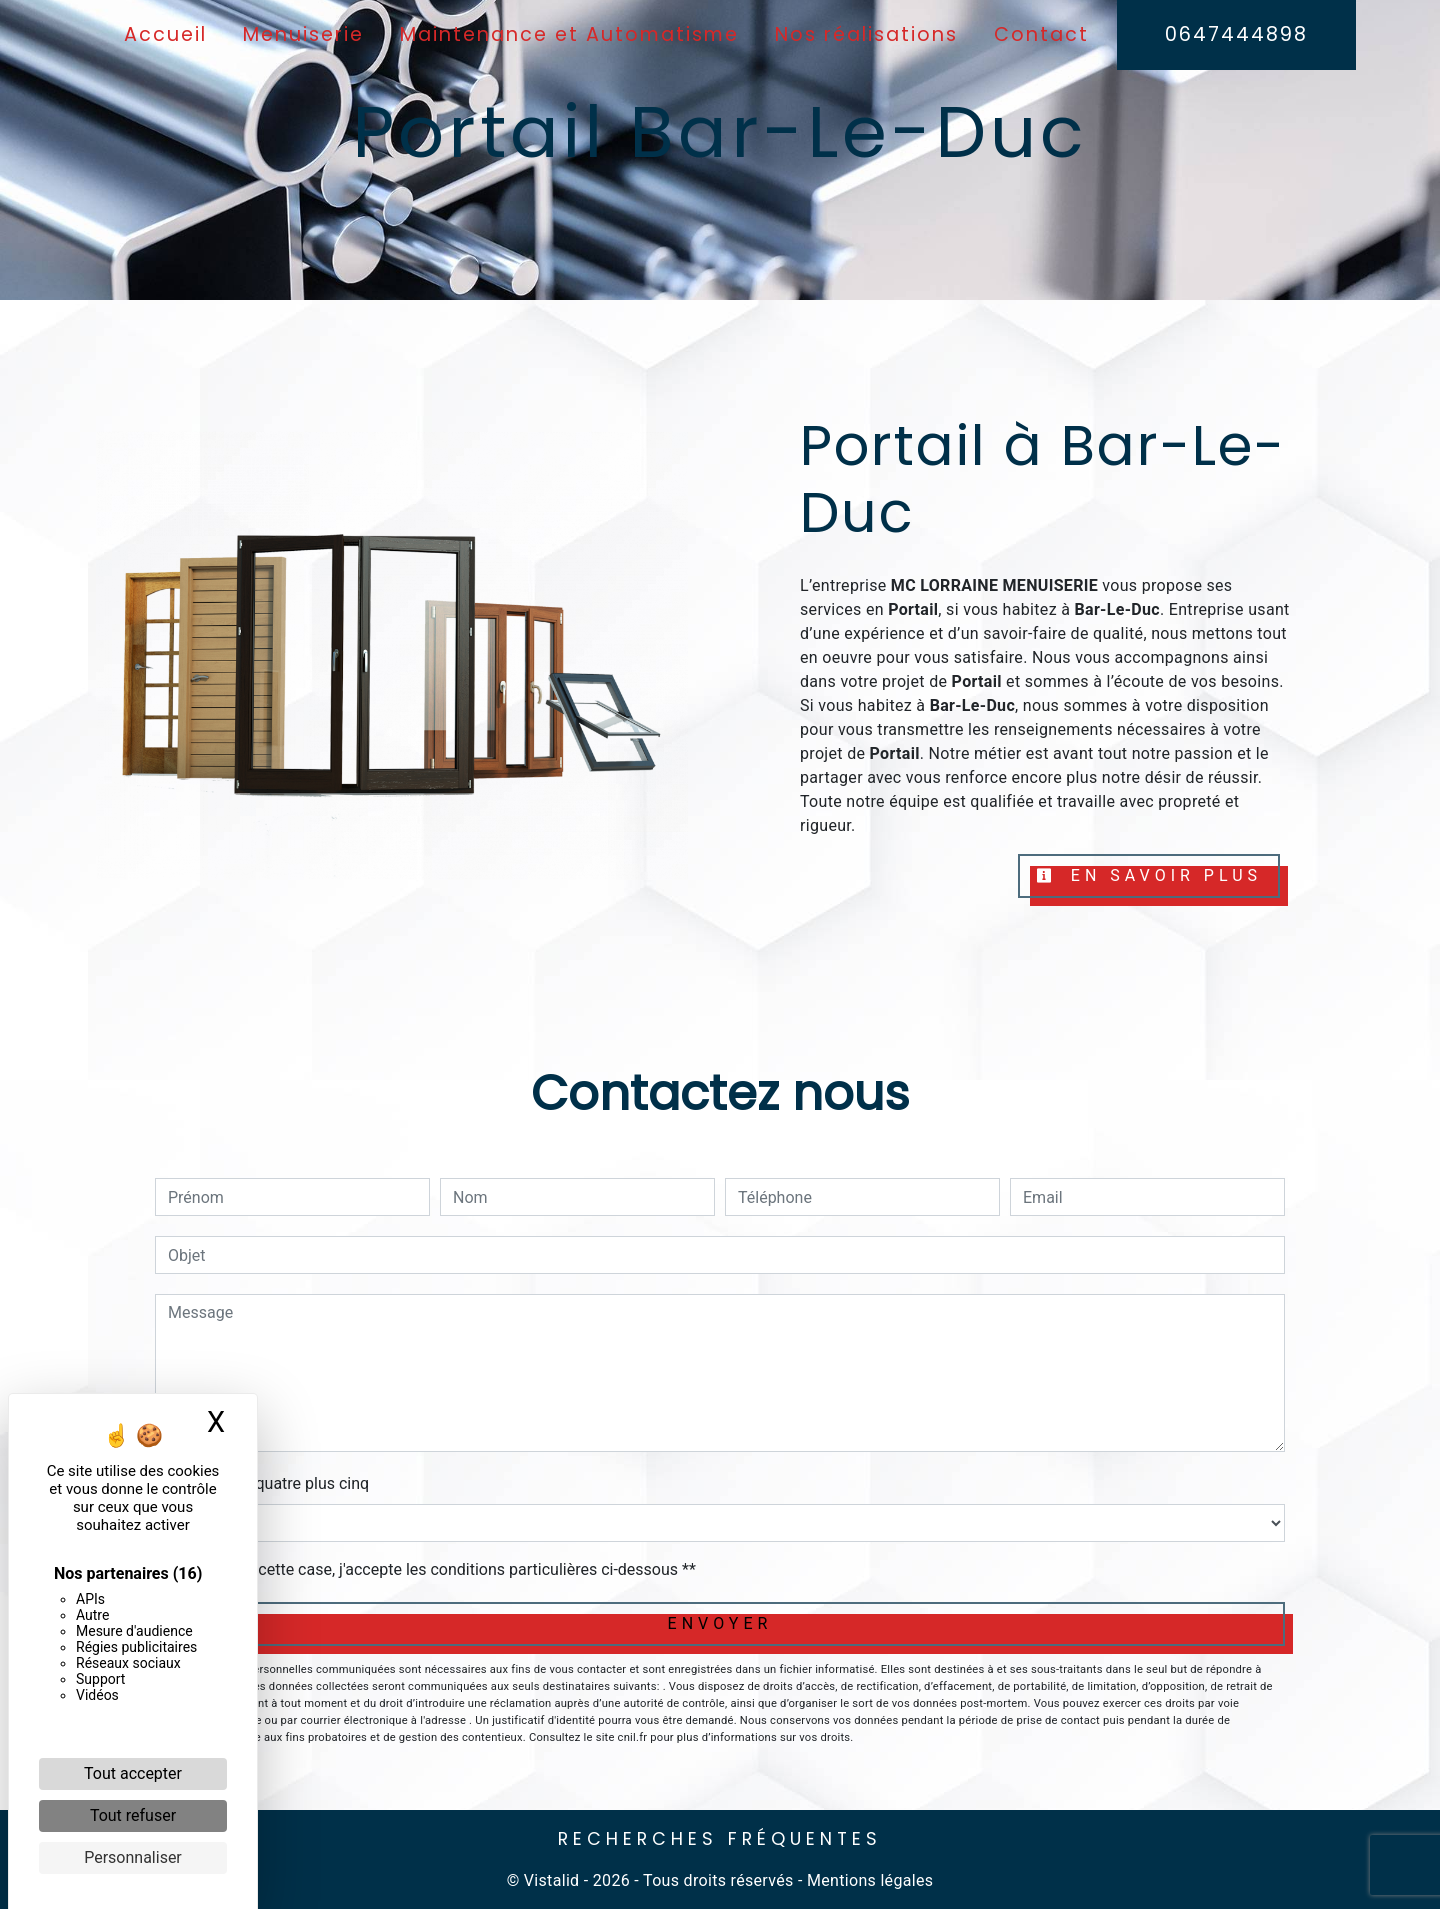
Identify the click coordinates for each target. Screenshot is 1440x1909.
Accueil (165, 34)
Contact (1041, 34)
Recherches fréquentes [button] (720, 1839)
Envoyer (720, 1623)
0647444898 (1236, 34)
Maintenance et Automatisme (569, 34)
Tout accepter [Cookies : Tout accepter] (133, 1773)
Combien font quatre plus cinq (262, 1483)
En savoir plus (1149, 875)
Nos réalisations (866, 34)
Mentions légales (868, 1880)
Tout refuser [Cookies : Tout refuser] (133, 1815)
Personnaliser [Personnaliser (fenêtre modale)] (133, 1857)
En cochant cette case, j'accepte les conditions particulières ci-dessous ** (435, 1569)
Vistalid (552, 1880)
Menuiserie (303, 34)
